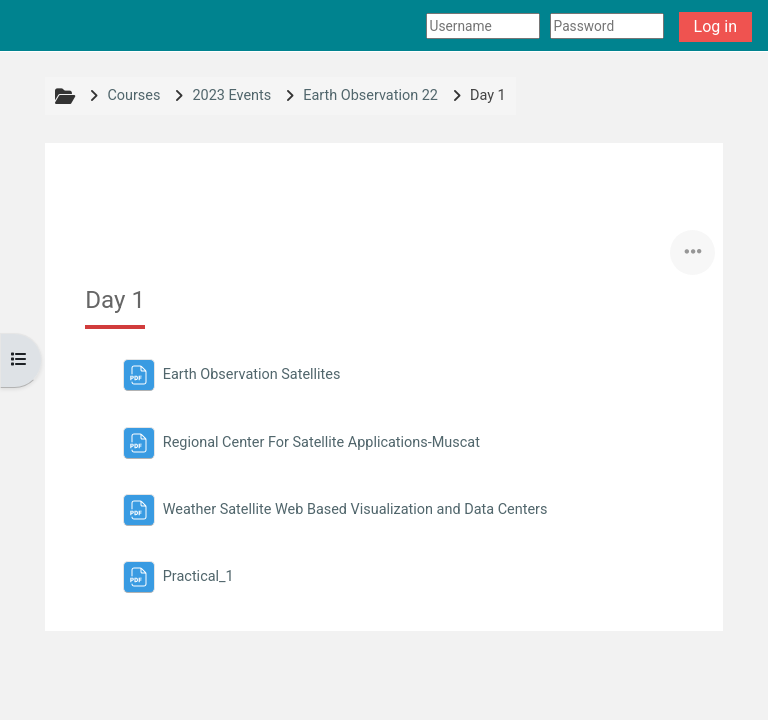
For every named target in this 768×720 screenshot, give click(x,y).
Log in (715, 26)
